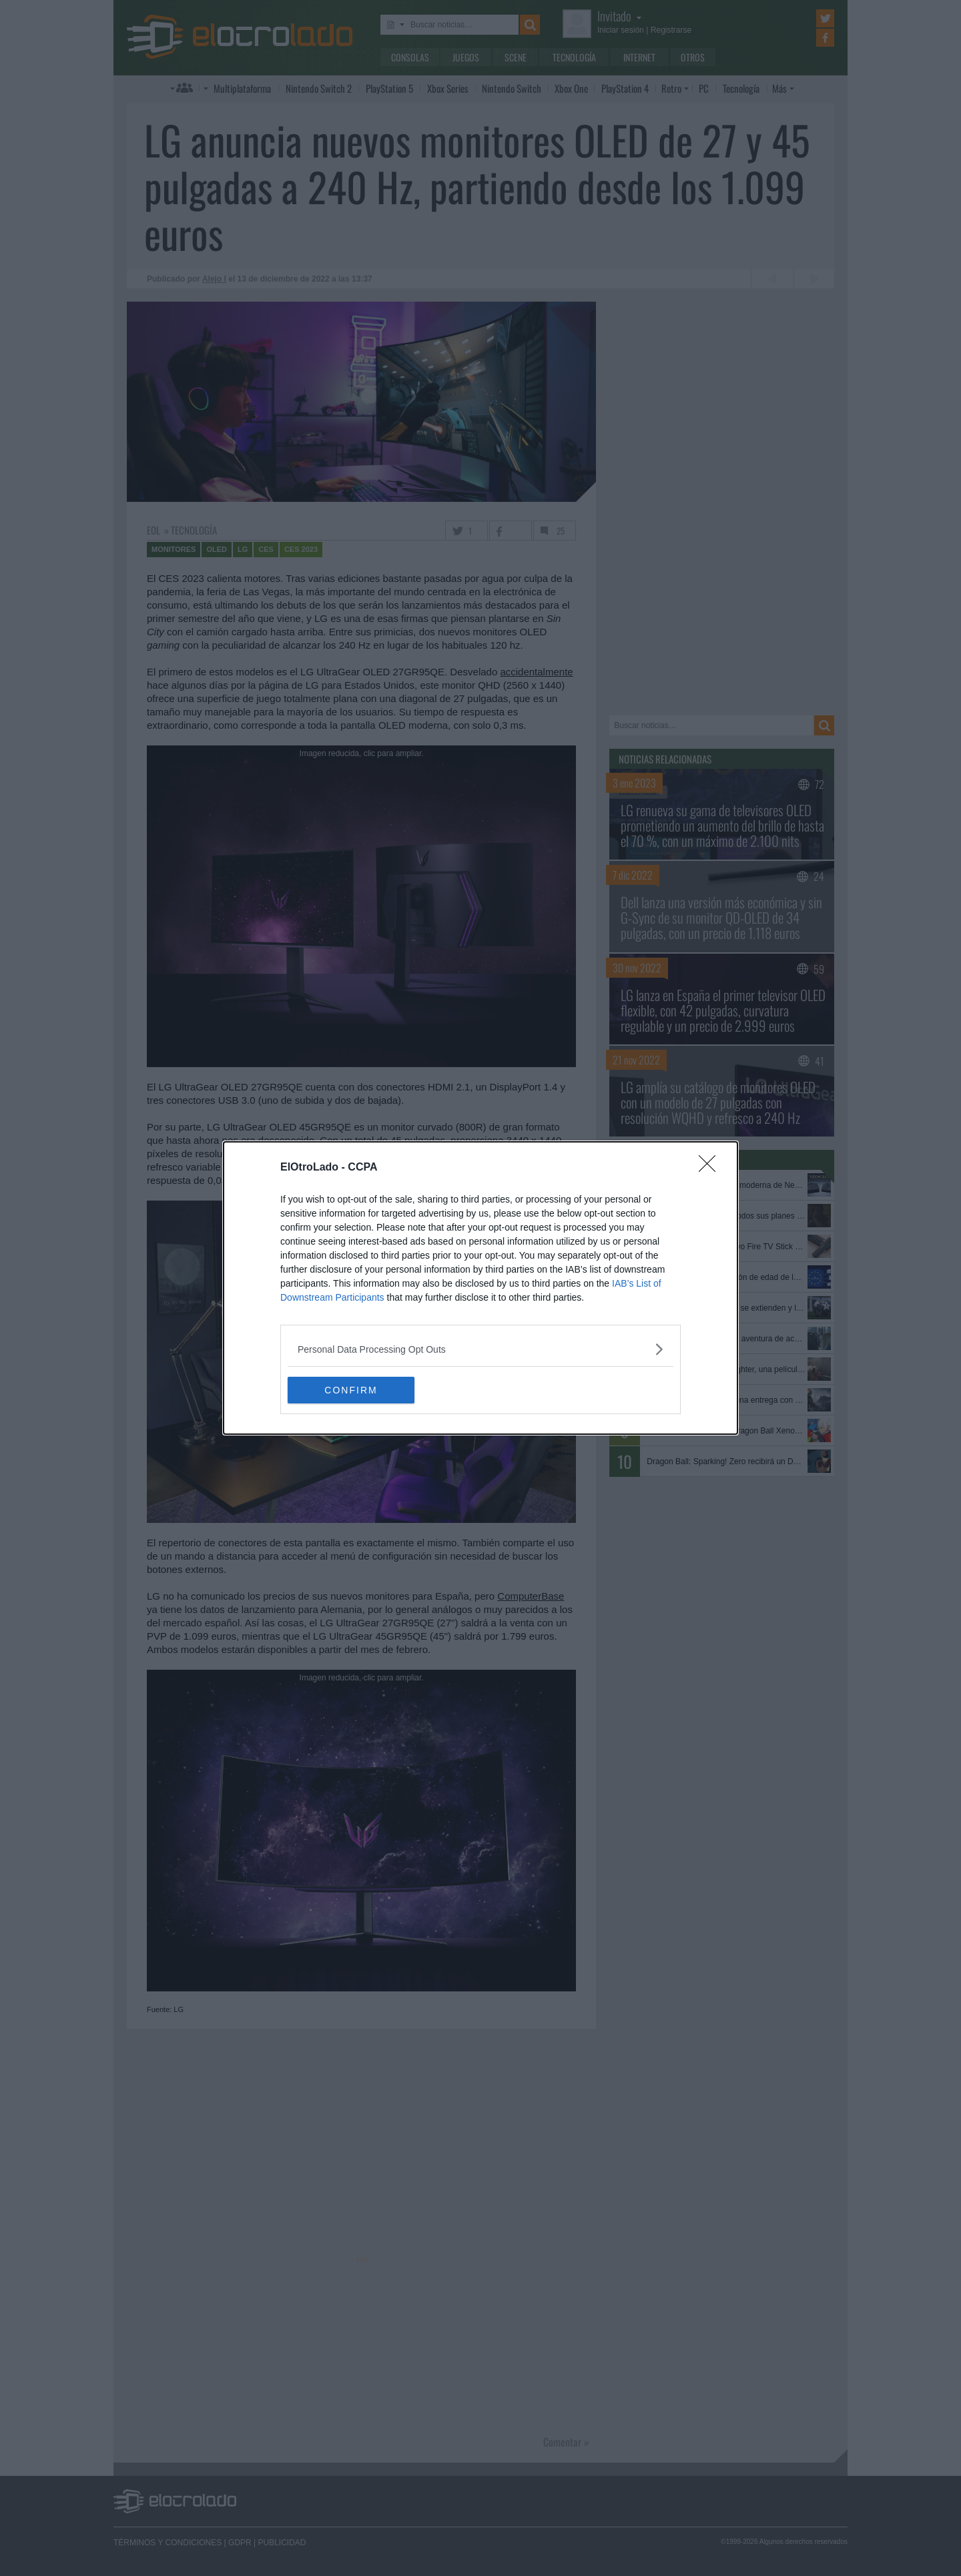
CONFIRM (350, 1390)
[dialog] (480, 1288)
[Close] (711, 1168)
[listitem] (480, 1349)
